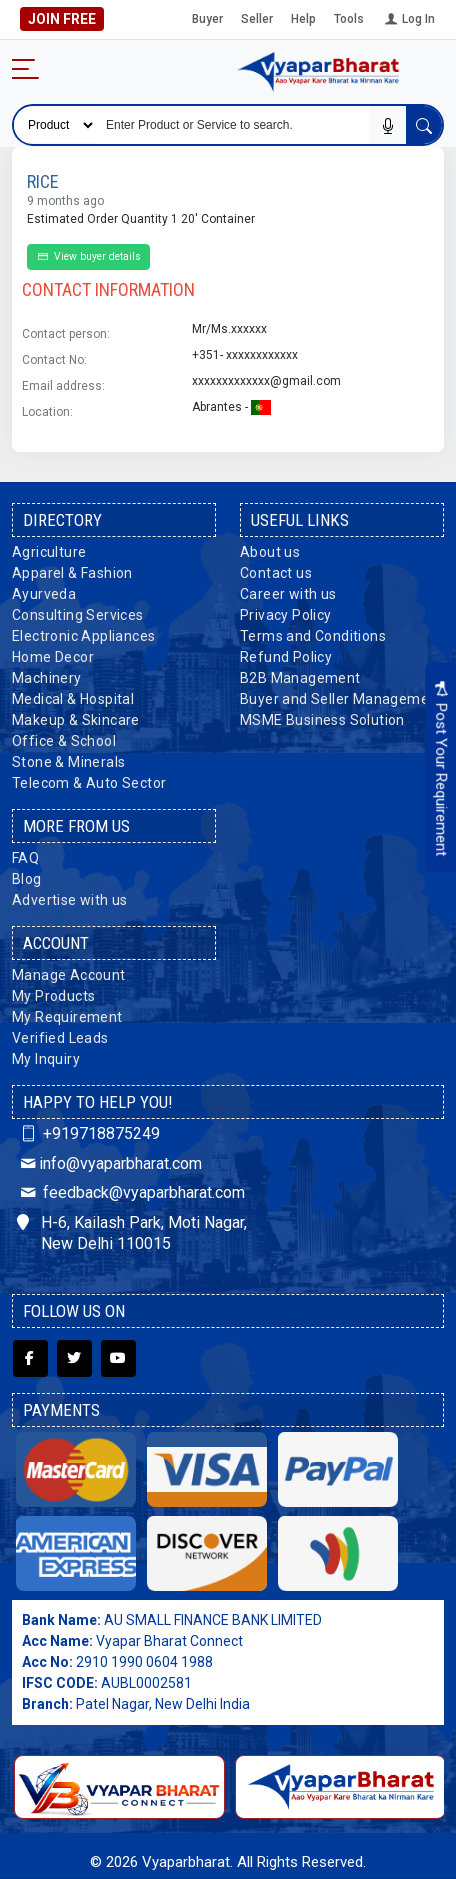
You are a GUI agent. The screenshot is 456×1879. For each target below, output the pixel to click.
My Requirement (67, 1017)
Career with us (288, 594)
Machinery (47, 678)
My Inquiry (46, 1059)
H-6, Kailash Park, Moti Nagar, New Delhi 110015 (132, 1233)
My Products (53, 996)
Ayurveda (44, 594)
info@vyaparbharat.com (109, 1163)
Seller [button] (257, 19)
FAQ (25, 858)
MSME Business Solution (322, 720)
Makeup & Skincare (76, 720)
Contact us (276, 573)
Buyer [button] (207, 19)
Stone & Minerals (68, 762)
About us (270, 552)
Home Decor (53, 657)
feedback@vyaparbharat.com (131, 1192)
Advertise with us (70, 900)
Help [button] (303, 19)
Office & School (64, 741)
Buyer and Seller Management (341, 699)
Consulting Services (78, 615)
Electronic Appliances (83, 636)
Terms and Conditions (313, 636)
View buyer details (88, 256)
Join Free (67, 19)
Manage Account (69, 975)
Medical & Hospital (73, 699)
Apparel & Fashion (72, 573)
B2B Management (300, 678)
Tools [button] (349, 19)
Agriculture (49, 552)
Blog (27, 879)
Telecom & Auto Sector (89, 783)
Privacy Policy (286, 615)
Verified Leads (60, 1038)
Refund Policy (286, 657)
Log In (408, 19)
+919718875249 (88, 1133)
